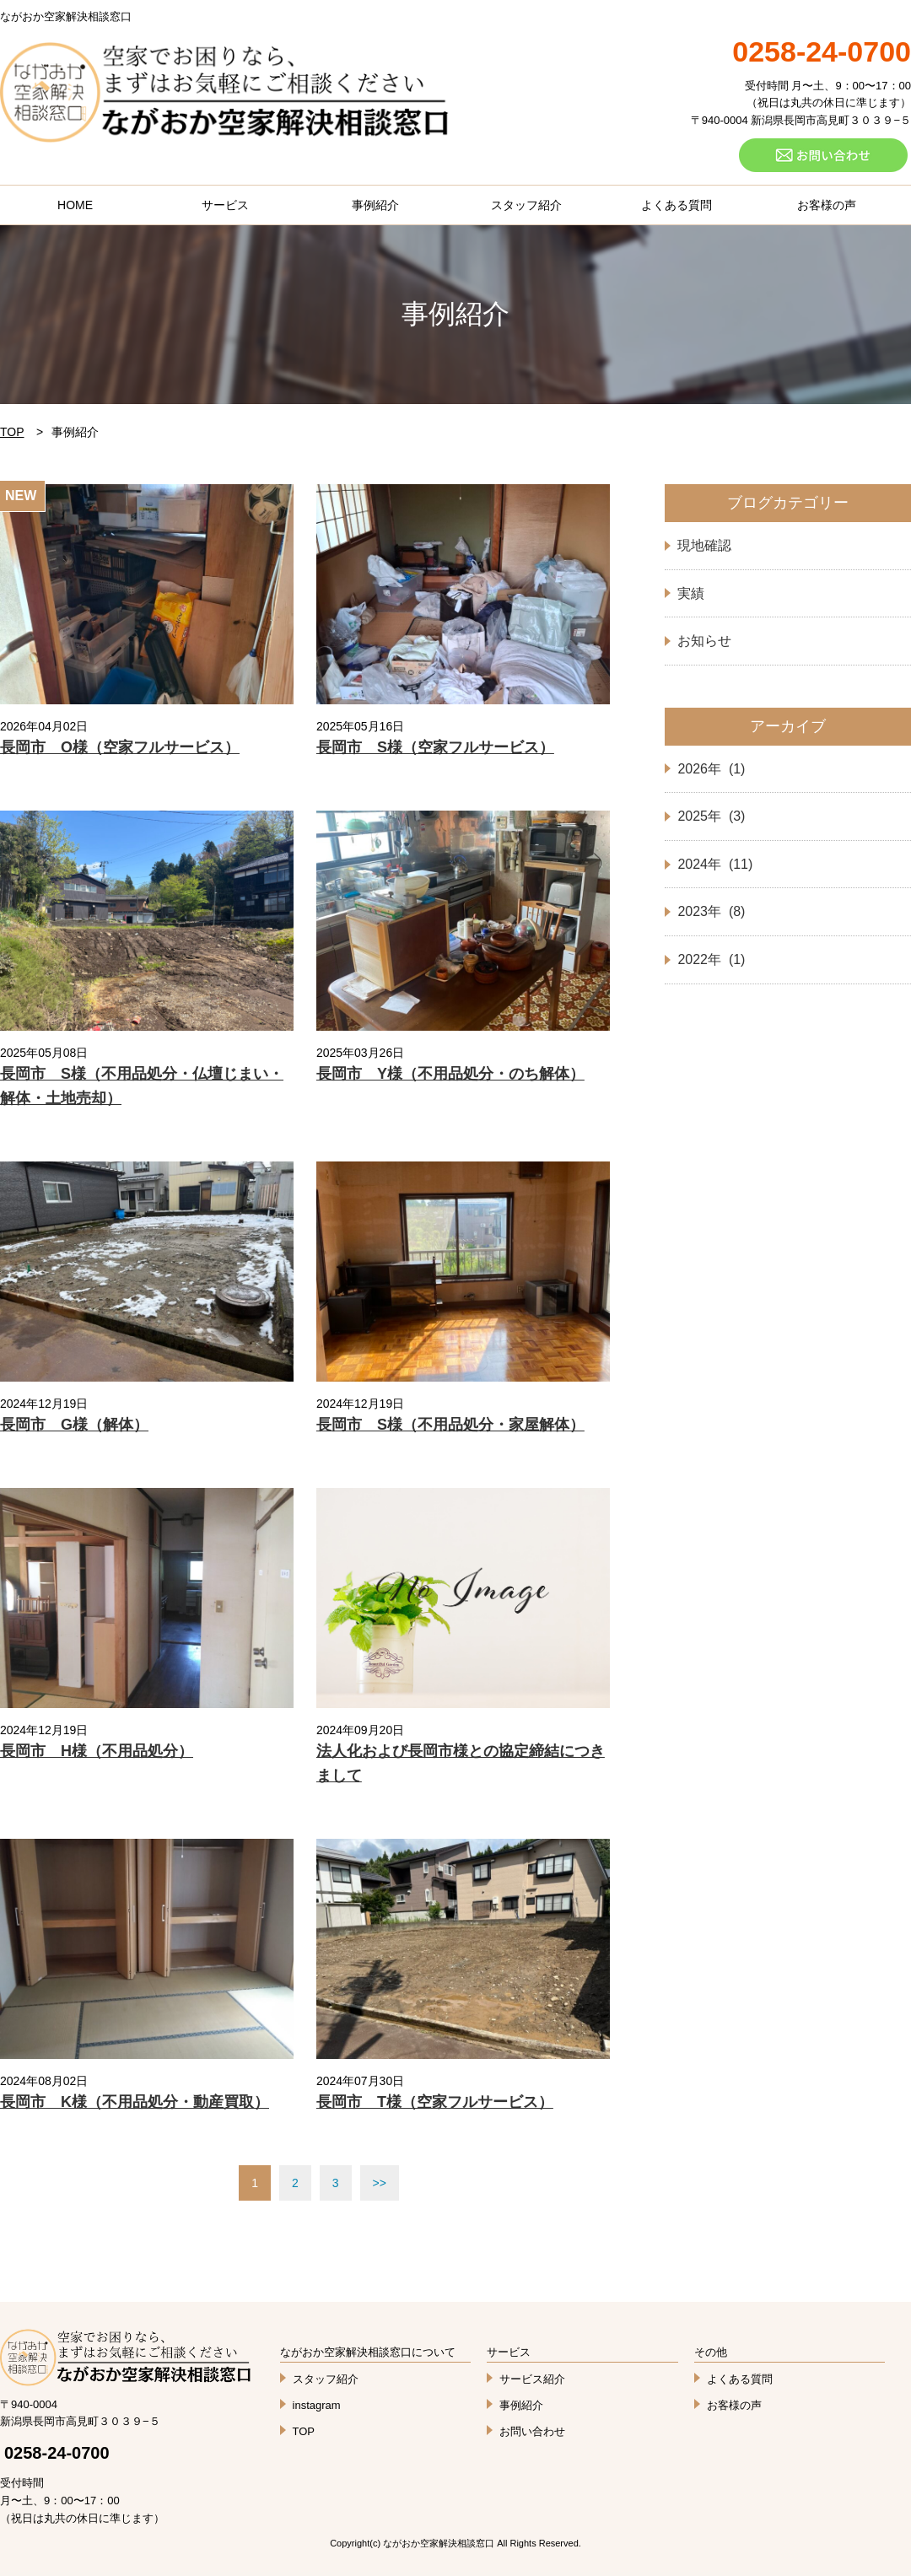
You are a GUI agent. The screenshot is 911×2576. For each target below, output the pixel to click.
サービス (225, 205)
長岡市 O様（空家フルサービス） (120, 747)
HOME (75, 205)
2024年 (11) (714, 864)
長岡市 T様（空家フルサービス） (434, 2102)
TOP (12, 432)
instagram (317, 2405)
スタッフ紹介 (526, 205)
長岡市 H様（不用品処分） (96, 1751)
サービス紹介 (532, 2379)
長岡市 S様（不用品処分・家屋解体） (450, 1424)
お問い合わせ (532, 2431)
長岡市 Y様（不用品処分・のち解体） (450, 1073)
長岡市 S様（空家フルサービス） (435, 747)
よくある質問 (676, 205)
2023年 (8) (711, 911)
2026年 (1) (711, 769)
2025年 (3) (711, 816)
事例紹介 (375, 205)
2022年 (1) (711, 959)
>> (379, 2183)
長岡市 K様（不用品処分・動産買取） (134, 2102)
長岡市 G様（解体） (74, 1424)
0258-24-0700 (57, 2453)
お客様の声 (826, 205)
